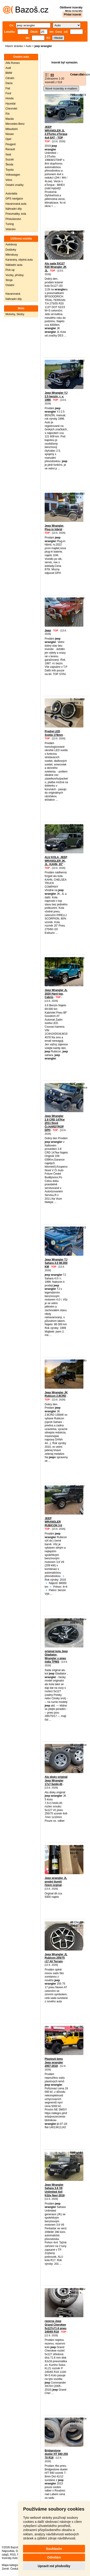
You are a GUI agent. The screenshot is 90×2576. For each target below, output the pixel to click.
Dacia (9, 83)
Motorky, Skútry (14, 314)
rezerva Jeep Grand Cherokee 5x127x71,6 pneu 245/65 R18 (55, 2326)
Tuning (9, 224)
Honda (9, 98)
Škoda (9, 164)
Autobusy (11, 244)
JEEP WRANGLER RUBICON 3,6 (53, 1522)
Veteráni (10, 229)
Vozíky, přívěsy (14, 275)
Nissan (9, 134)
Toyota (9, 169)
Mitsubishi (11, 129)
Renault (10, 149)
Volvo (8, 180)
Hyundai (10, 103)
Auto (28, 46)
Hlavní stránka (14, 46)
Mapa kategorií (11, 2565)
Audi (8, 68)
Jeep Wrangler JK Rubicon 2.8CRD (56, 1394)
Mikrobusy (11, 254)
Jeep (48, 630)
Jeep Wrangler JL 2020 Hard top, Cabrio (56, 994)
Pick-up (10, 270)
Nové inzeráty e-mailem (61, 88)
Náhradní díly (13, 208)
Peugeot (10, 144)
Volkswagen (12, 174)
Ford (8, 93)
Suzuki (9, 159)
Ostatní (9, 285)
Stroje (9, 280)
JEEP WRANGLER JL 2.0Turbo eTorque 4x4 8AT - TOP (56, 132)
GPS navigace (14, 198)
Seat (8, 154)
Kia (7, 113)
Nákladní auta (13, 265)
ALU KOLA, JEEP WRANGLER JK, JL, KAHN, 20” (56, 861)
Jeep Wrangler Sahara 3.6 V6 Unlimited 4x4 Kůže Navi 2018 (54, 2190)
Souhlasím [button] (54, 2549)
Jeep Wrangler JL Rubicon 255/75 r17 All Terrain (56, 1958)
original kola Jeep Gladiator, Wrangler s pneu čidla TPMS (56, 1657)
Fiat (7, 88)
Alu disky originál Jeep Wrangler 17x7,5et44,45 (56, 1780)
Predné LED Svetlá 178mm (54, 733)
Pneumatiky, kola (15, 213)
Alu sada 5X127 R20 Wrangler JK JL (56, 267)
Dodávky (10, 249)
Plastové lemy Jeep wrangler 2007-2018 (54, 2062)
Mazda (9, 118)
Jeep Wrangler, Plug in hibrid (54, 527)
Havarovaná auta (15, 203)
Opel (8, 139)
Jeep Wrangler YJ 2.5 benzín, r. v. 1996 (56, 396)
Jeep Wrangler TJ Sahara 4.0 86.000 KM (56, 1263)
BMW (8, 73)
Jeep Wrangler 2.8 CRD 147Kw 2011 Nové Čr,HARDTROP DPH (54, 1123)
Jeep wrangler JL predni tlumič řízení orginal (56, 1881)
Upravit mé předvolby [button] (54, 2566)
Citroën (9, 78)
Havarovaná (12, 293)
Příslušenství (13, 219)
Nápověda (8, 2551)
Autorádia (11, 193)
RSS (13, 2554)
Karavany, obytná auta (19, 259)
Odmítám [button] (54, 2557)
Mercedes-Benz (15, 123)
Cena (73, 74)
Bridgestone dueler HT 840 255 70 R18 (56, 2454)
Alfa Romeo (12, 63)
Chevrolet (11, 108)
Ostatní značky (14, 185)
